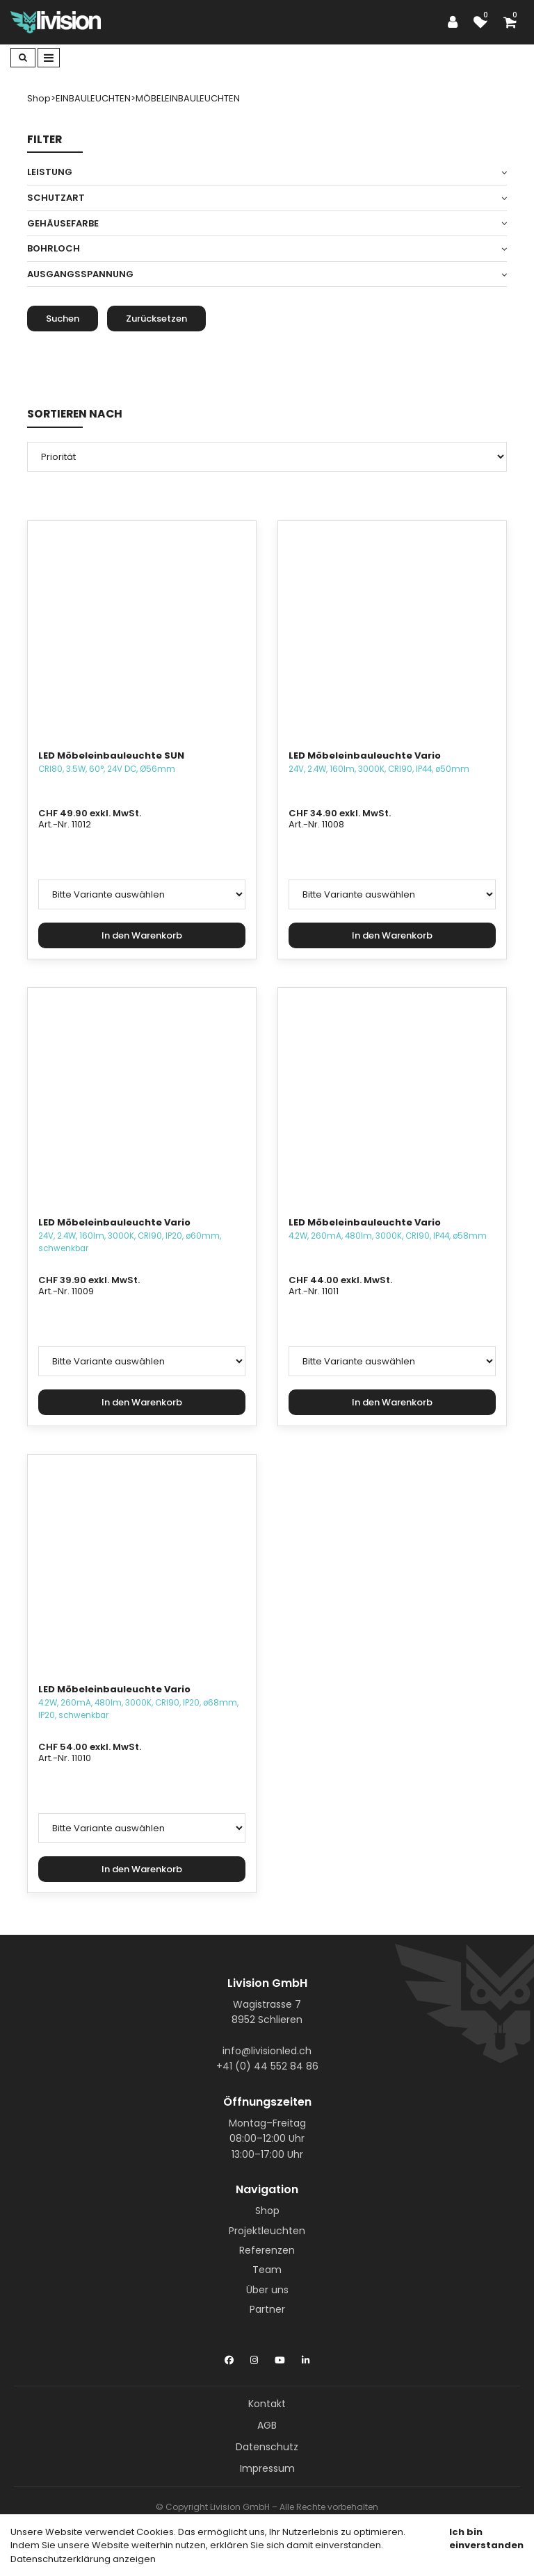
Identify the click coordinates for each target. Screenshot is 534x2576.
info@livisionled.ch (267, 2051)
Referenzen (267, 2250)
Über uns (267, 2290)
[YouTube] (280, 2357)
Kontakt (267, 2404)
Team (267, 2270)
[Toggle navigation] (49, 57)
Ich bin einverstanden (486, 2538)
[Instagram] (254, 2357)
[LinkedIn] (305, 2357)
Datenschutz (267, 2447)
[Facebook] (229, 2357)
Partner (267, 2309)
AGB (267, 2425)
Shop (267, 2211)
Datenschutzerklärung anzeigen (83, 2559)
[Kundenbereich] (456, 22)
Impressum (267, 2468)
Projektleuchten (267, 2231)
